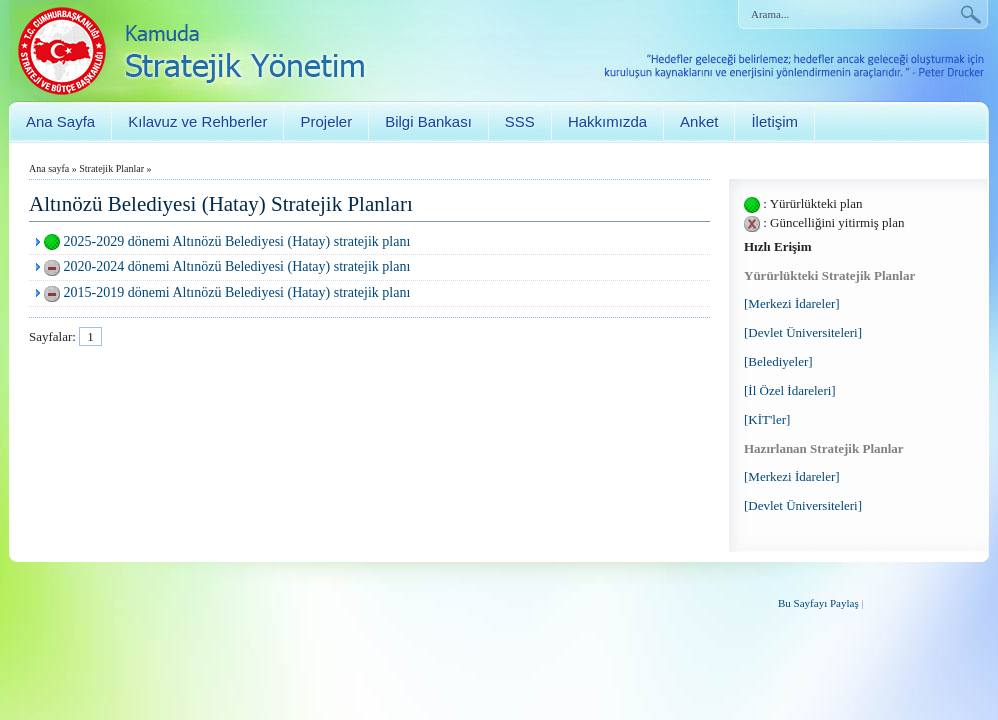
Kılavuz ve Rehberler (197, 121)
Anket (699, 121)
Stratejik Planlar (111, 168)
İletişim (774, 121)
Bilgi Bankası (428, 121)
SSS (520, 121)
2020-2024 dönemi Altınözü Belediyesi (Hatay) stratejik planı (237, 266)
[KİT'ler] (767, 419)
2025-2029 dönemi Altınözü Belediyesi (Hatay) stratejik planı (237, 241)
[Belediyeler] (778, 361)
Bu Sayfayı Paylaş (818, 603)
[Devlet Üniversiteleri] (803, 332)
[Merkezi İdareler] (792, 303)
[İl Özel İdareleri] (790, 390)
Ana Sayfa (60, 121)
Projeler (326, 121)
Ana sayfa (49, 168)
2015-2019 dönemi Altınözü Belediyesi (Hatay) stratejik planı (237, 292)
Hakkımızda (607, 121)
